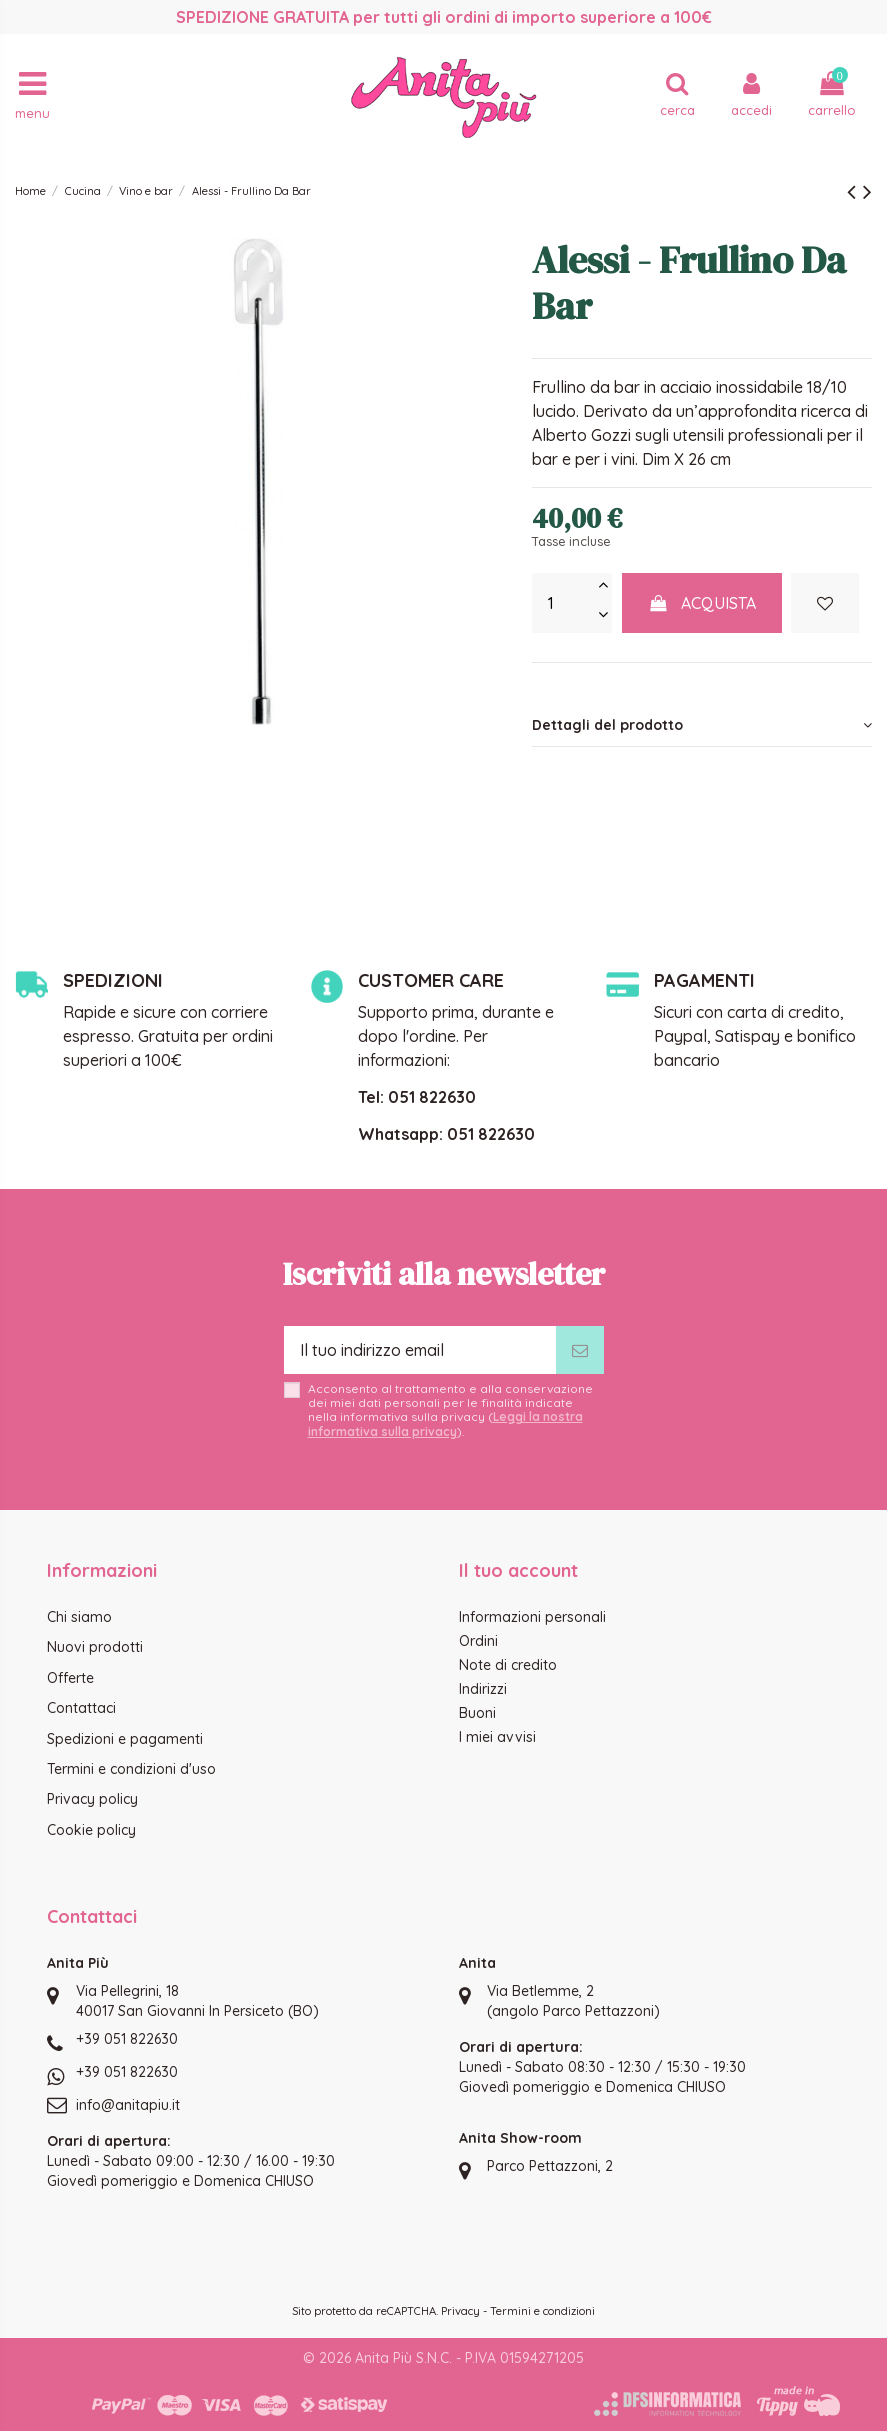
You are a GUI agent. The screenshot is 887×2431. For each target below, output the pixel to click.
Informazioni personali (532, 1617)
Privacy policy (92, 1799)
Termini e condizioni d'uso (131, 1769)
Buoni (477, 1713)
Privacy (460, 2311)
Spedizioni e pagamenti (125, 1739)
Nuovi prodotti (95, 1647)
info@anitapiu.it (128, 2105)
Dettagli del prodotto (702, 725)
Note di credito (508, 1665)
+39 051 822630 (127, 2039)
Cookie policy (91, 1830)
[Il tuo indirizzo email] (420, 1350)
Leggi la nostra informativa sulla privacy (445, 1423)
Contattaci (81, 1708)
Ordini (478, 1641)
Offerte (70, 1678)
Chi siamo (79, 1617)
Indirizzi (483, 1689)
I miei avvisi (497, 1737)
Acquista (702, 603)
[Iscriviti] (580, 1350)
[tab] (702, 725)
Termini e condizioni (542, 2311)
